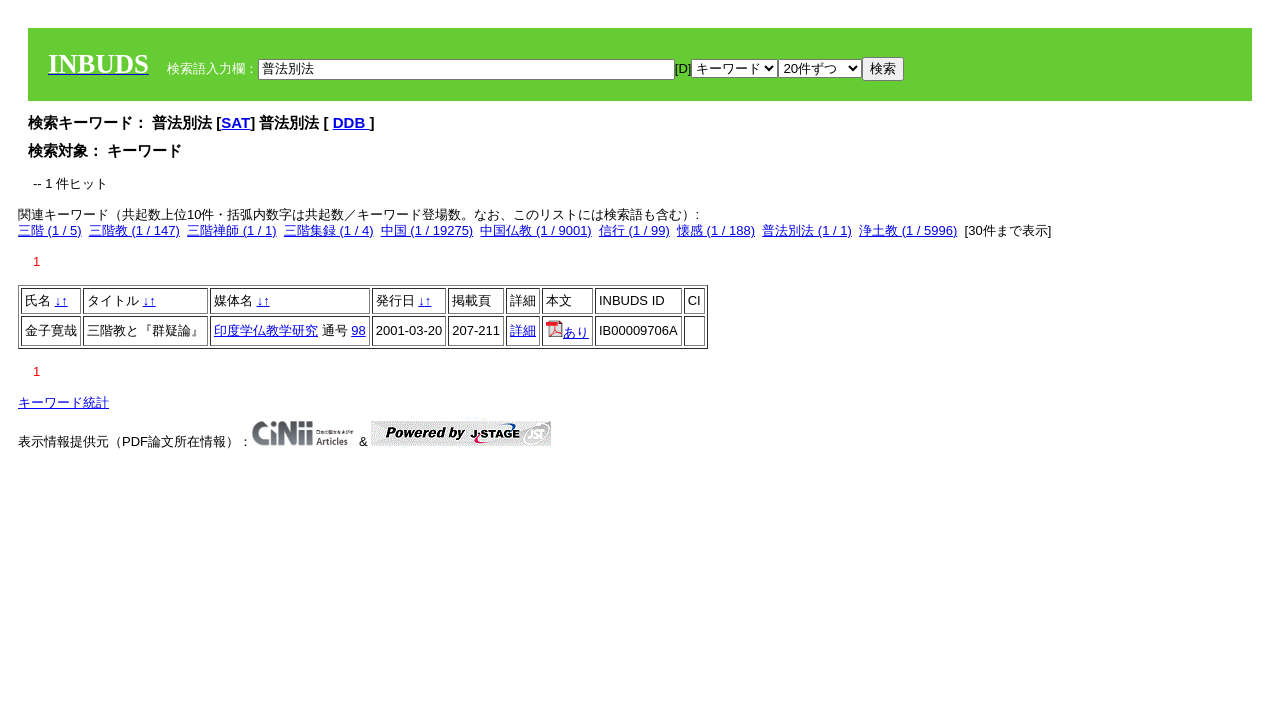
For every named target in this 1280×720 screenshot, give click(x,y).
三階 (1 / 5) (50, 230)
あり (567, 332)
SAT (235, 122)
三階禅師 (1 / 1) (232, 230)
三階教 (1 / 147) (134, 230)
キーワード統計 (63, 402)
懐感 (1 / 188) (716, 230)
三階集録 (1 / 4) (329, 230)
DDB (351, 122)
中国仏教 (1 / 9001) (535, 230)
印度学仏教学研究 (266, 330)
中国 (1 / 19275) (427, 230)
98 (358, 330)
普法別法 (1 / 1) (807, 230)
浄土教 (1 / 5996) (908, 230)
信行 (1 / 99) (634, 230)
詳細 (523, 330)
